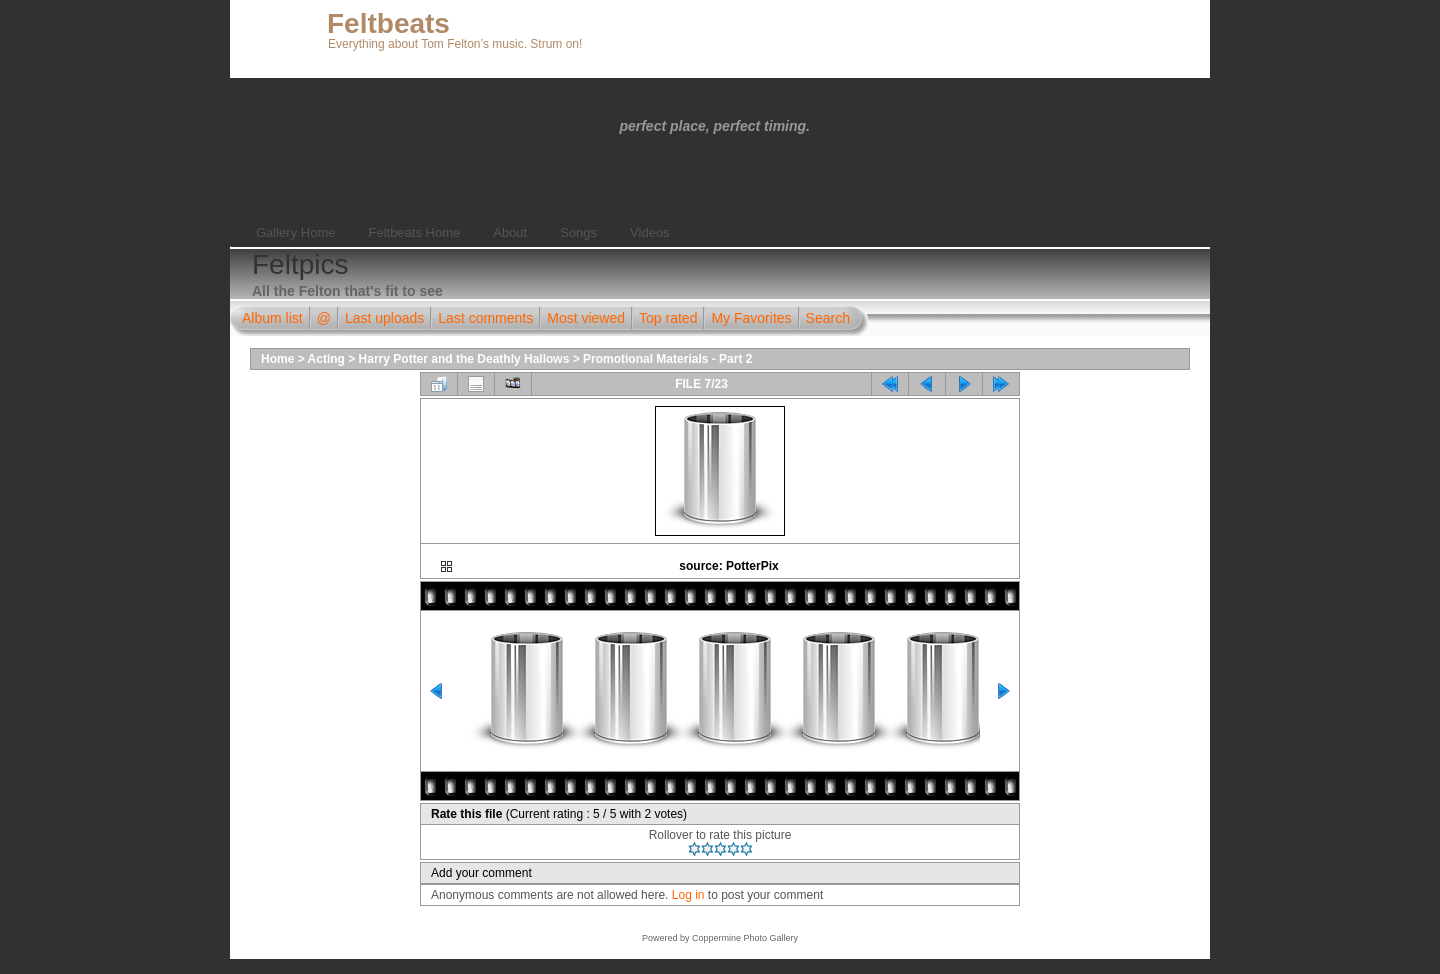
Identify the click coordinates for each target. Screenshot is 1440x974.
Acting (326, 359)
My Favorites (751, 318)
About (510, 232)
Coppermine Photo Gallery (745, 938)
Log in (688, 895)
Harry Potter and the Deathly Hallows (464, 359)
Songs (578, 232)
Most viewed (586, 318)
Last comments (485, 318)
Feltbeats (388, 23)
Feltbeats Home (414, 232)
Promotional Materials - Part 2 (667, 359)
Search (828, 318)
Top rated (668, 318)
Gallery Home (295, 232)
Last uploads (384, 318)
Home (277, 359)
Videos (650, 232)
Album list (272, 318)
